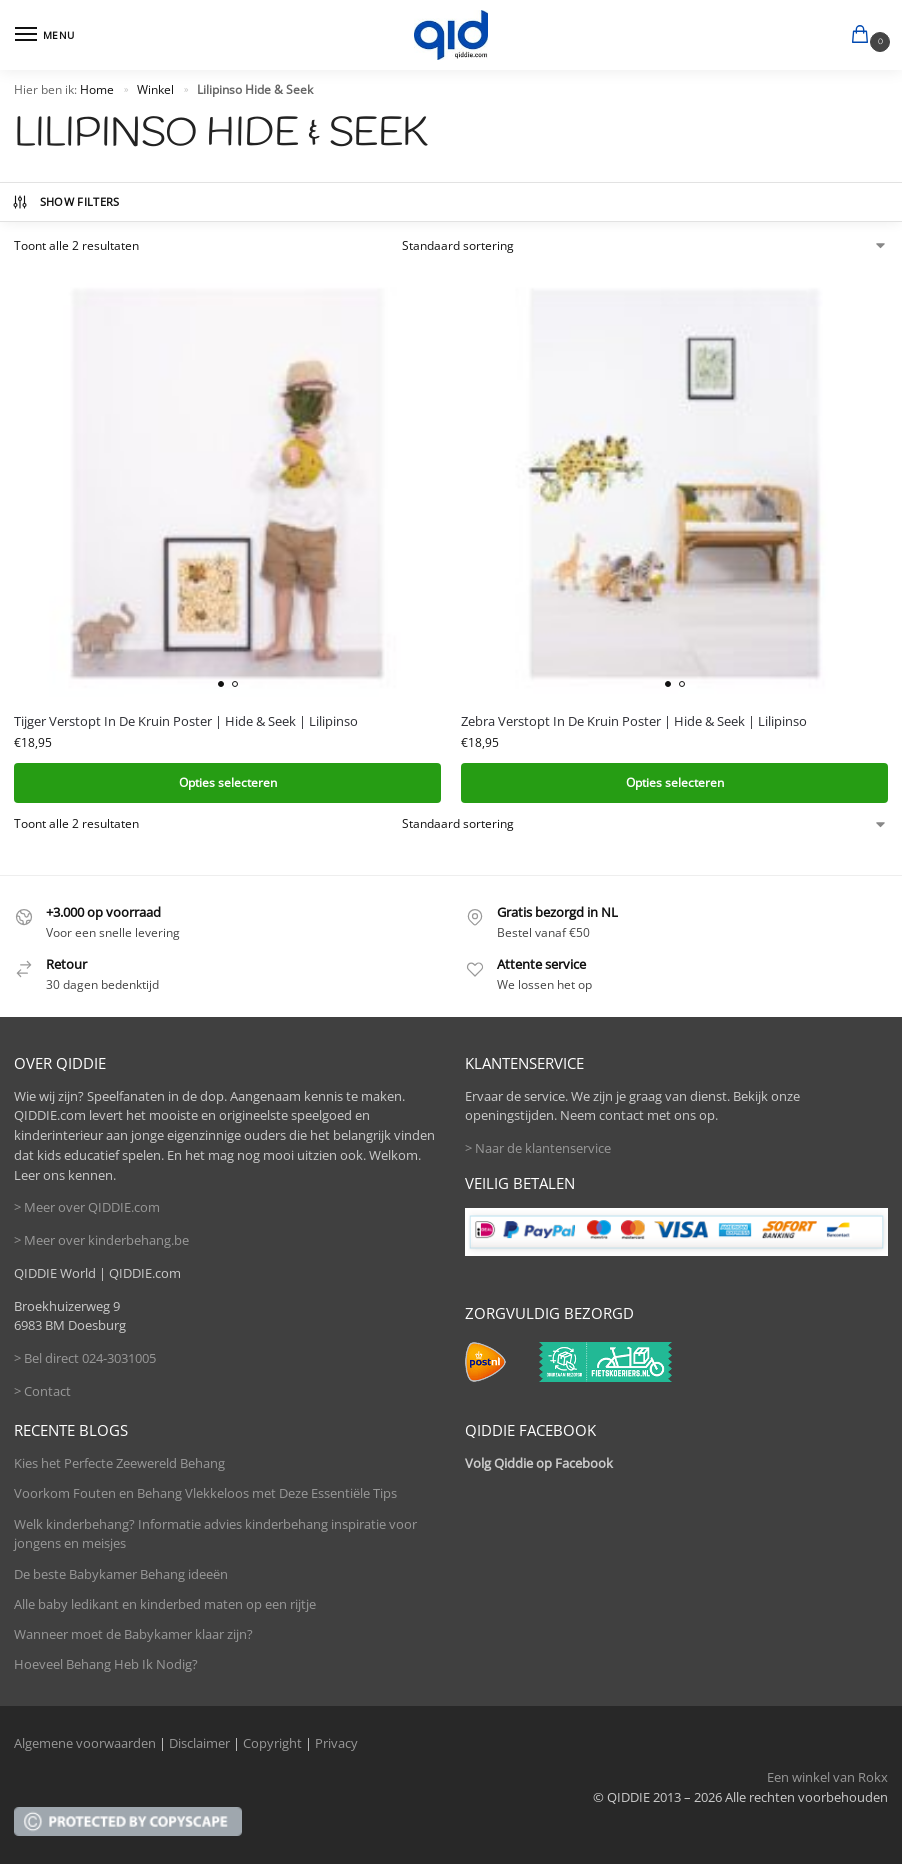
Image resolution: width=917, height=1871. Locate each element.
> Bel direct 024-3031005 (85, 1358)
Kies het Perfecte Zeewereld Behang (119, 1463)
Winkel (155, 89)
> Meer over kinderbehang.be (101, 1240)
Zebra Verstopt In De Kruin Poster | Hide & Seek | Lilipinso (634, 721)
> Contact (42, 1391)
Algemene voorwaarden (85, 1743)
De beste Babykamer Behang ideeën (121, 1574)
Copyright (272, 1743)
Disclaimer (199, 1743)
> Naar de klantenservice (538, 1148)
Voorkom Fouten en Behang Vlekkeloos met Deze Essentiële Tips (205, 1493)
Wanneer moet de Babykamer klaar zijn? (133, 1634)
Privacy (336, 1743)
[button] (864, 36)
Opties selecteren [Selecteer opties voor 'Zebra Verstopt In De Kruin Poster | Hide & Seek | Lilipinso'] (675, 782)
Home (97, 89)
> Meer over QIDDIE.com (87, 1207)
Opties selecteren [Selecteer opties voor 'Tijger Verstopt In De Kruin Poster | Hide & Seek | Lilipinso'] (228, 782)
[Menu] (45, 35)
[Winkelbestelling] (645, 246)
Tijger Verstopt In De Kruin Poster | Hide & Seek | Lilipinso (186, 721)
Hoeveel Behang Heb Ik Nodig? (106, 1664)
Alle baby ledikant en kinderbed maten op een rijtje (165, 1604)
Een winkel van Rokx (827, 1777)
